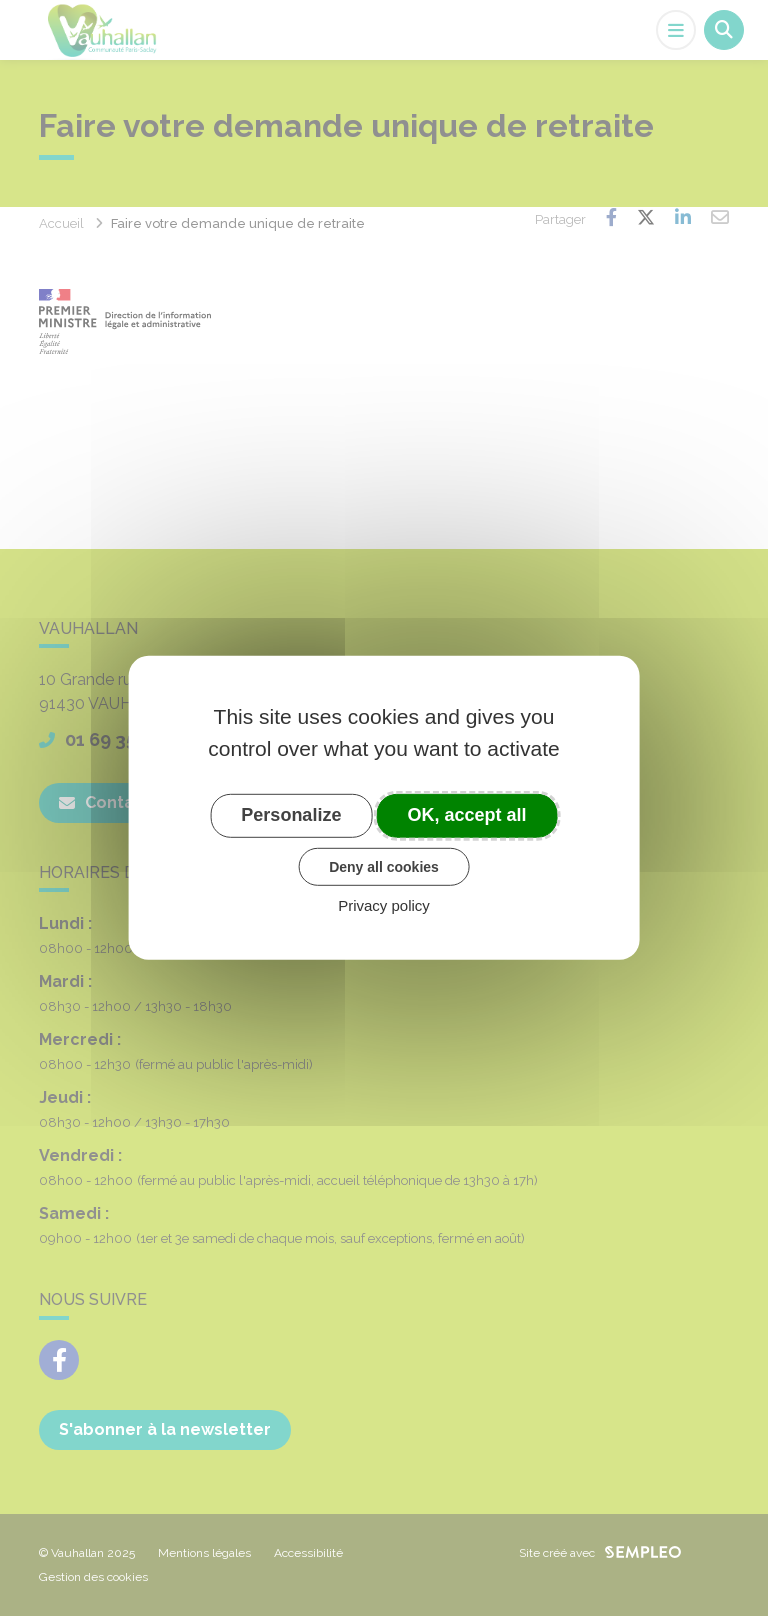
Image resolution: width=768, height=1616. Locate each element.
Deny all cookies (384, 866)
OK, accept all (467, 815)
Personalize (291, 815)
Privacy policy (384, 905)
